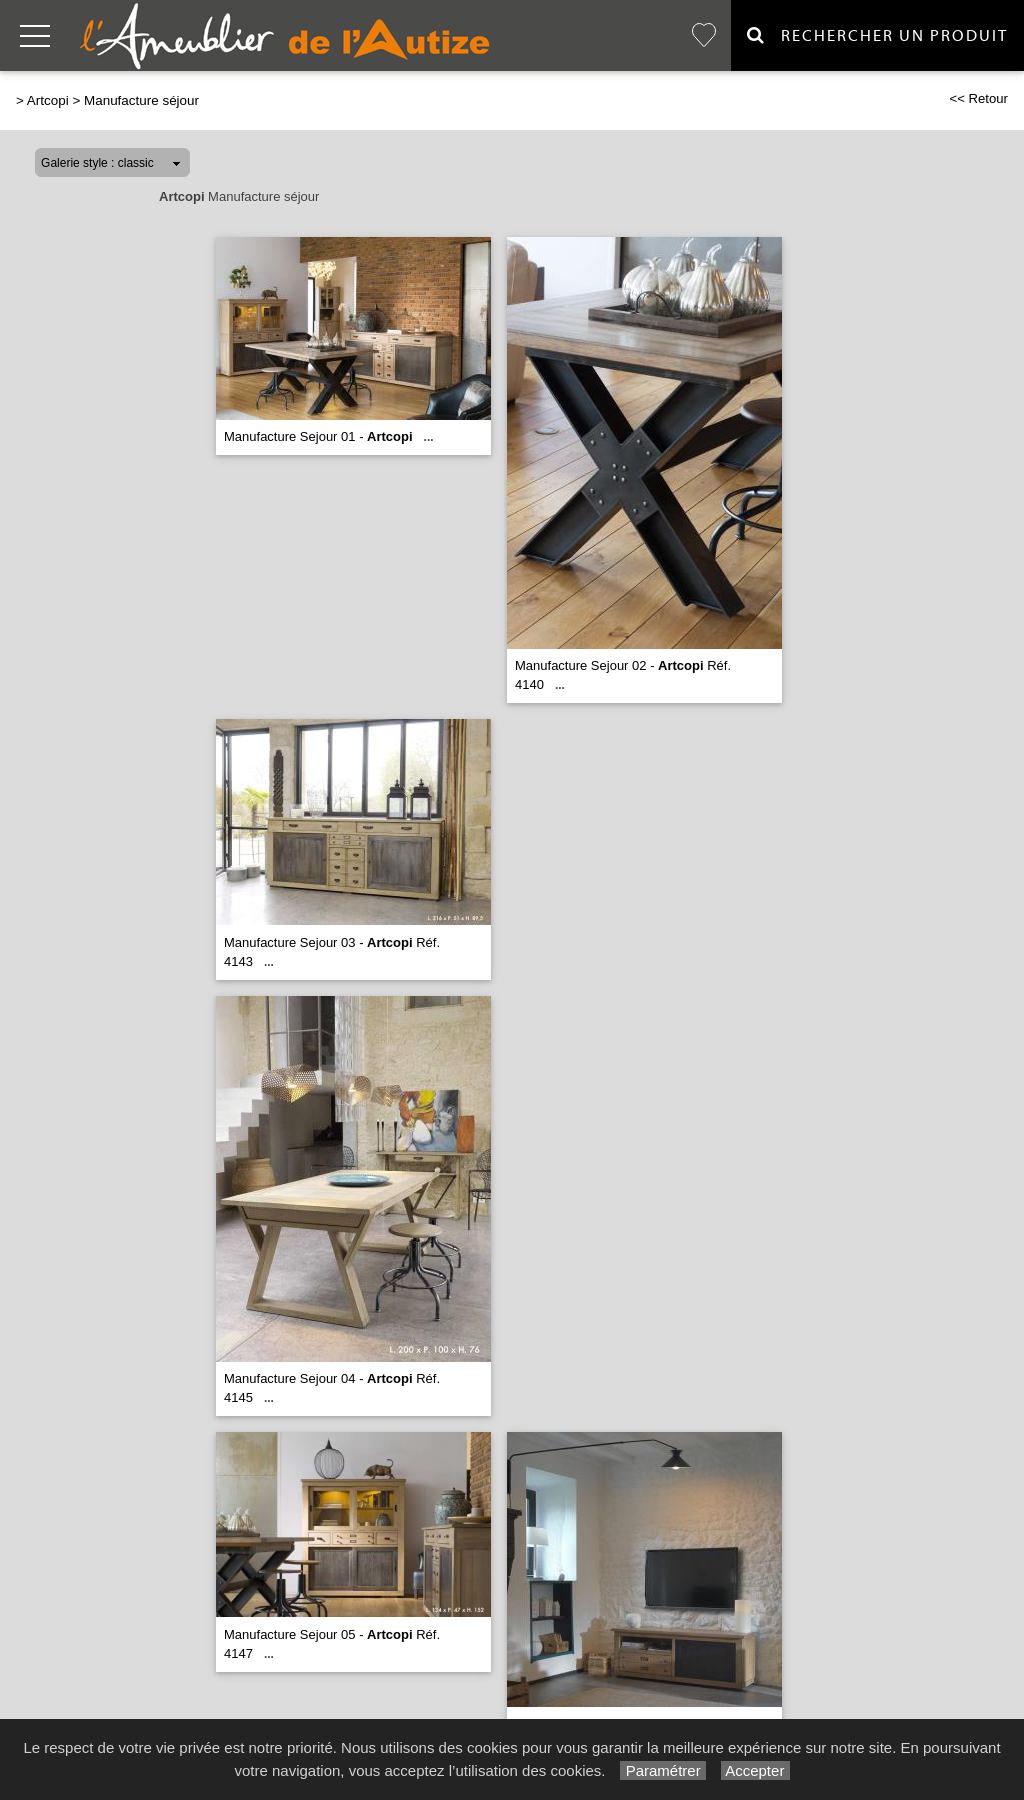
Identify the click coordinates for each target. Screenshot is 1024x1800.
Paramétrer (662, 1770)
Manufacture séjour (141, 100)
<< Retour (978, 98)
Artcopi (48, 100)
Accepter (755, 1770)
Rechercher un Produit (877, 35)
